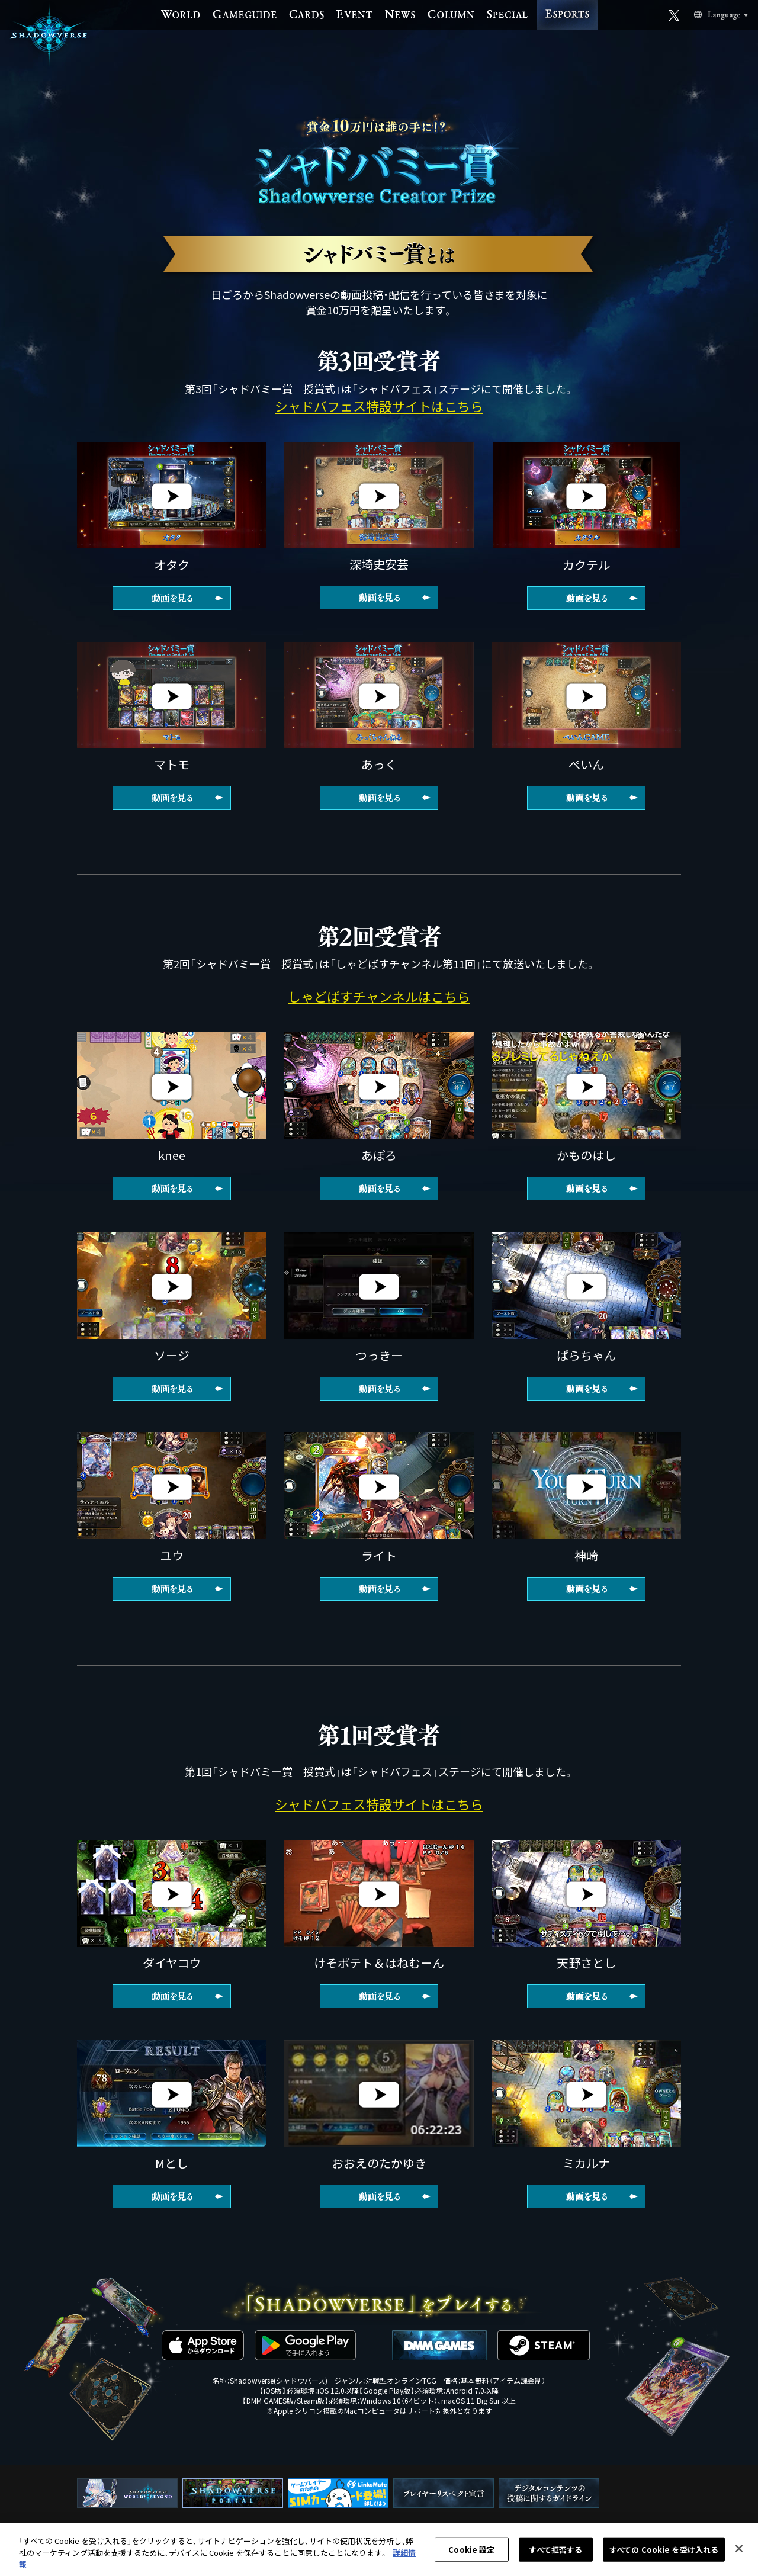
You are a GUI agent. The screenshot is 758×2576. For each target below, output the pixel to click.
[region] (379, 2549)
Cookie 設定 (471, 2549)
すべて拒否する (555, 2549)
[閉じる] (739, 2548)
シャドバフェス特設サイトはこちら (379, 405)
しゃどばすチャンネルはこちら (379, 996)
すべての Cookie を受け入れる (663, 2549)
